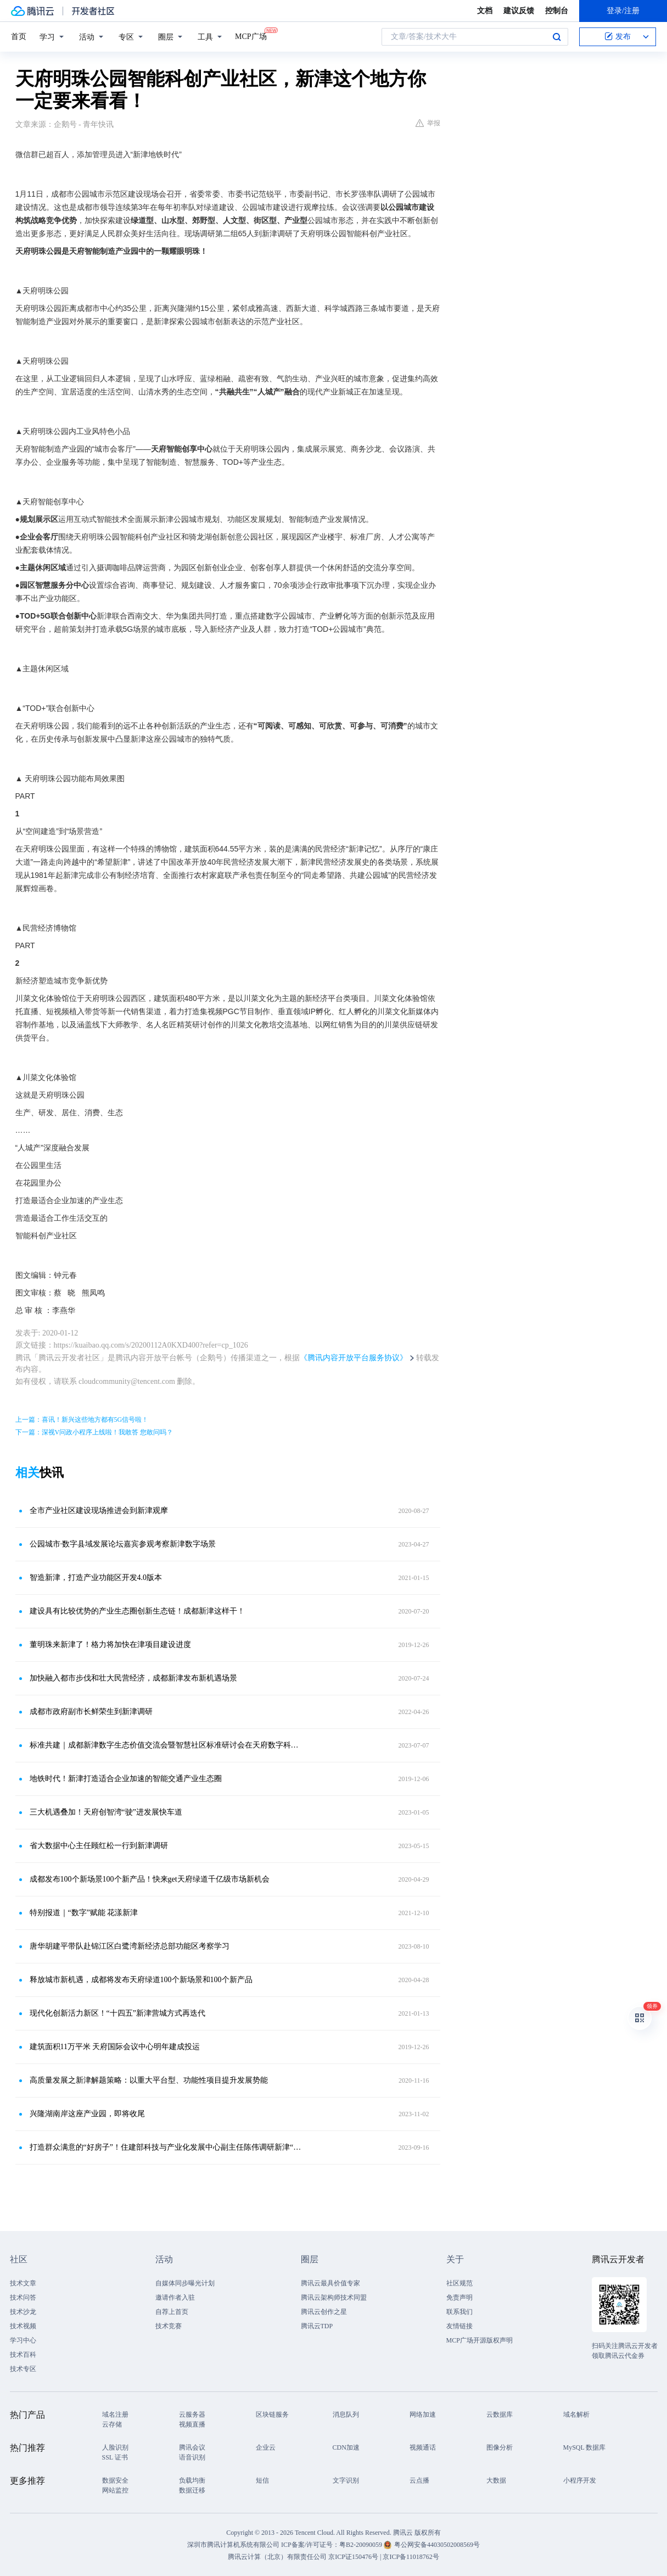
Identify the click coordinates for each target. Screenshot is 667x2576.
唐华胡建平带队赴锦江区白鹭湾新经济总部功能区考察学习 (129, 1946)
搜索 (556, 36)
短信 (262, 2480)
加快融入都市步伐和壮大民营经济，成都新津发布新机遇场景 (133, 1678)
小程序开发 (579, 2480)
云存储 (112, 2424)
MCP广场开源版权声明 (479, 2340)
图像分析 (499, 2447)
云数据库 (499, 2414)
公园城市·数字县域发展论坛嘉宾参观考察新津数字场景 (123, 1544)
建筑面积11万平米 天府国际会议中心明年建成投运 (115, 2047)
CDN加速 (346, 2447)
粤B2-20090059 (361, 2545)
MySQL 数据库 (584, 2447)
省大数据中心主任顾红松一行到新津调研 (99, 1845)
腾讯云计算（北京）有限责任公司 (277, 2557)
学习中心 (23, 2340)
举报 (428, 123)
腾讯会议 (192, 2447)
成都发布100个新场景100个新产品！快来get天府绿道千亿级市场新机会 (150, 1879)
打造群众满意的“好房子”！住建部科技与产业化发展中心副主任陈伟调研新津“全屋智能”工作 (166, 2147)
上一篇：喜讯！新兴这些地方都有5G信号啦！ (82, 1419)
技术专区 (23, 2369)
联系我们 (459, 2312)
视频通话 (423, 2447)
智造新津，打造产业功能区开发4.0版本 (96, 1577)
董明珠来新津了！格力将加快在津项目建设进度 (110, 1644)
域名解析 (576, 2414)
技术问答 (23, 2297)
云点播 (419, 2480)
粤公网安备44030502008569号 (437, 2545)
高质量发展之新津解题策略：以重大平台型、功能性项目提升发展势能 (149, 2080)
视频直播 (192, 2424)
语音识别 (192, 2457)
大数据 (496, 2480)
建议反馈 (518, 11)
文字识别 (346, 2480)
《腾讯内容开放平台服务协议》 (353, 1358)
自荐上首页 (171, 2312)
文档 (484, 11)
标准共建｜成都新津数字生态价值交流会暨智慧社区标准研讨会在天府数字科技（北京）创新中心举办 (166, 1745)
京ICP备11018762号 (411, 2557)
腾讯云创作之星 (324, 2312)
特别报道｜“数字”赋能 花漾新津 (84, 1913)
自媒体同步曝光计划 (185, 2283)
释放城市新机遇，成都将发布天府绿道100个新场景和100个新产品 (141, 1980)
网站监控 (115, 2490)
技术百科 (23, 2354)
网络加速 (423, 2414)
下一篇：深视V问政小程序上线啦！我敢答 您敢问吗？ (94, 1432)
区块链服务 (272, 2414)
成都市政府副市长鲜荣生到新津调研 (91, 1711)
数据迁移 (192, 2490)
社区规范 (459, 2283)
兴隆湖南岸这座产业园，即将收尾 (87, 2114)
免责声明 (459, 2297)
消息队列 (346, 2414)
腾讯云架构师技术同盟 (334, 2297)
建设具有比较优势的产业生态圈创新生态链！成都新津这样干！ (137, 1611)
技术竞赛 (168, 2326)
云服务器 (192, 2414)
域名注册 (115, 2414)
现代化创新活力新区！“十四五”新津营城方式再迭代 (117, 2013)
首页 (18, 36)
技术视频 (23, 2326)
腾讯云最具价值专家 (330, 2283)
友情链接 (459, 2326)
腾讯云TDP (317, 2326)
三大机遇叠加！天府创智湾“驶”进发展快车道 (106, 1812)
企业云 (266, 2447)
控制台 (556, 11)
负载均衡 (192, 2480)
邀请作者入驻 (175, 2297)
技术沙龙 (23, 2312)
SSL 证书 (115, 2457)
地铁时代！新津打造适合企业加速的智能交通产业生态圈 (126, 1778)
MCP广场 (251, 36)
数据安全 (115, 2480)
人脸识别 (115, 2447)
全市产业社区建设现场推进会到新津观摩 (99, 1510)
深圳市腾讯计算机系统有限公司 (233, 2545)
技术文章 (23, 2283)
